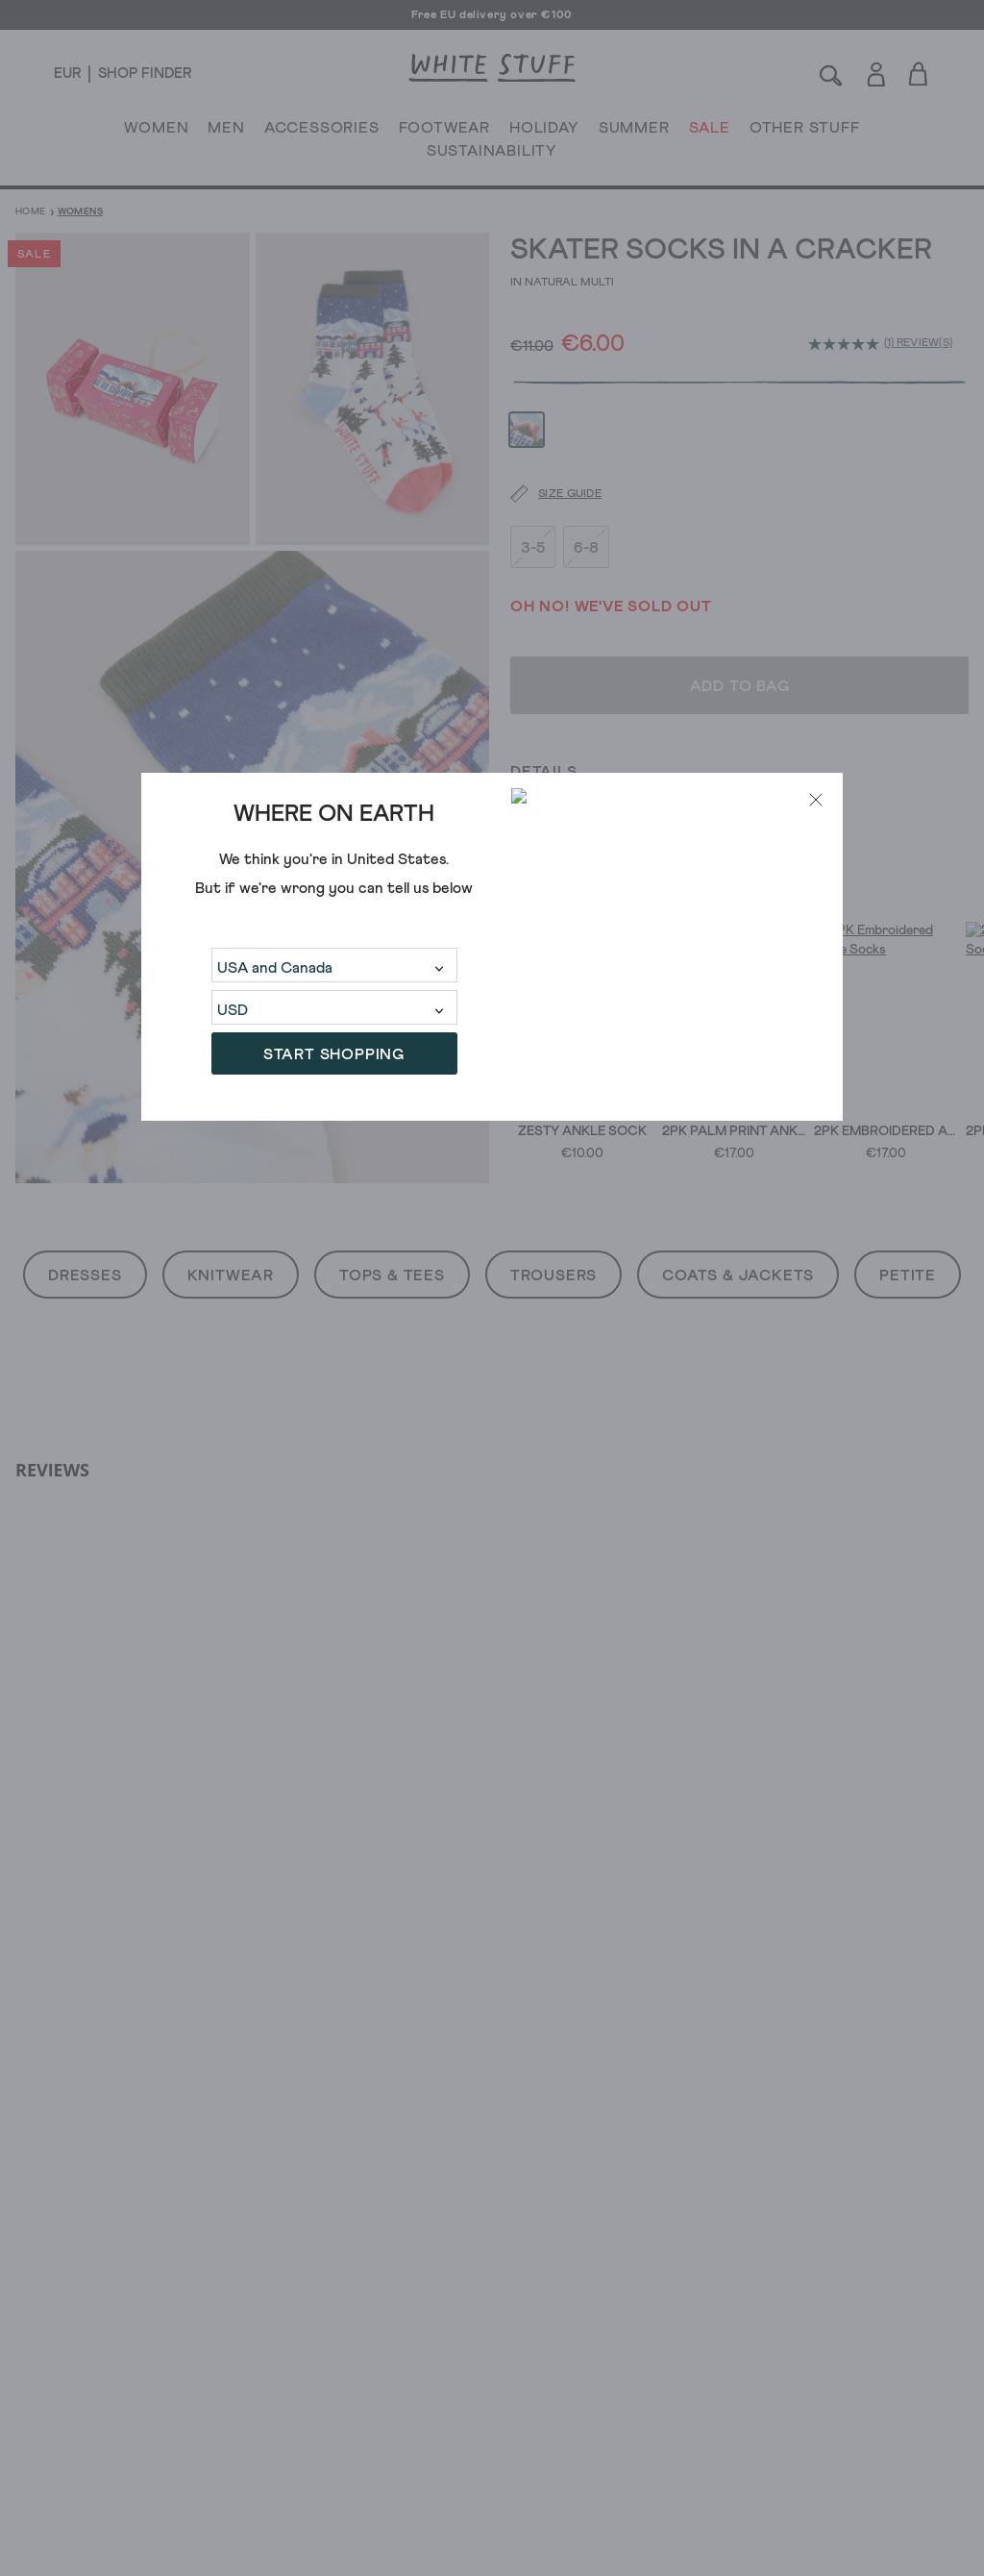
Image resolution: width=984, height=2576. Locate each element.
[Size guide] (544, 442)
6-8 (586, 495)
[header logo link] (492, 68)
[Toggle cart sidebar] (919, 74)
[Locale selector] (67, 74)
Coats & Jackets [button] (738, 1275)
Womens (80, 211)
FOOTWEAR (444, 131)
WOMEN (156, 131)
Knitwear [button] (230, 1275)
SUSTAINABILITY (492, 154)
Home (30, 211)
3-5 (533, 495)
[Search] (831, 73)
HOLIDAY (544, 131)
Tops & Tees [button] (392, 1275)
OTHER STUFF (805, 131)
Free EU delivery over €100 (492, 15)
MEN (226, 131)
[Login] (876, 71)
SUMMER (634, 131)
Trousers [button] (553, 1275)
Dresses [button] (85, 1275)
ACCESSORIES (322, 131)
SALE (709, 131)
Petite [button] (907, 1275)
